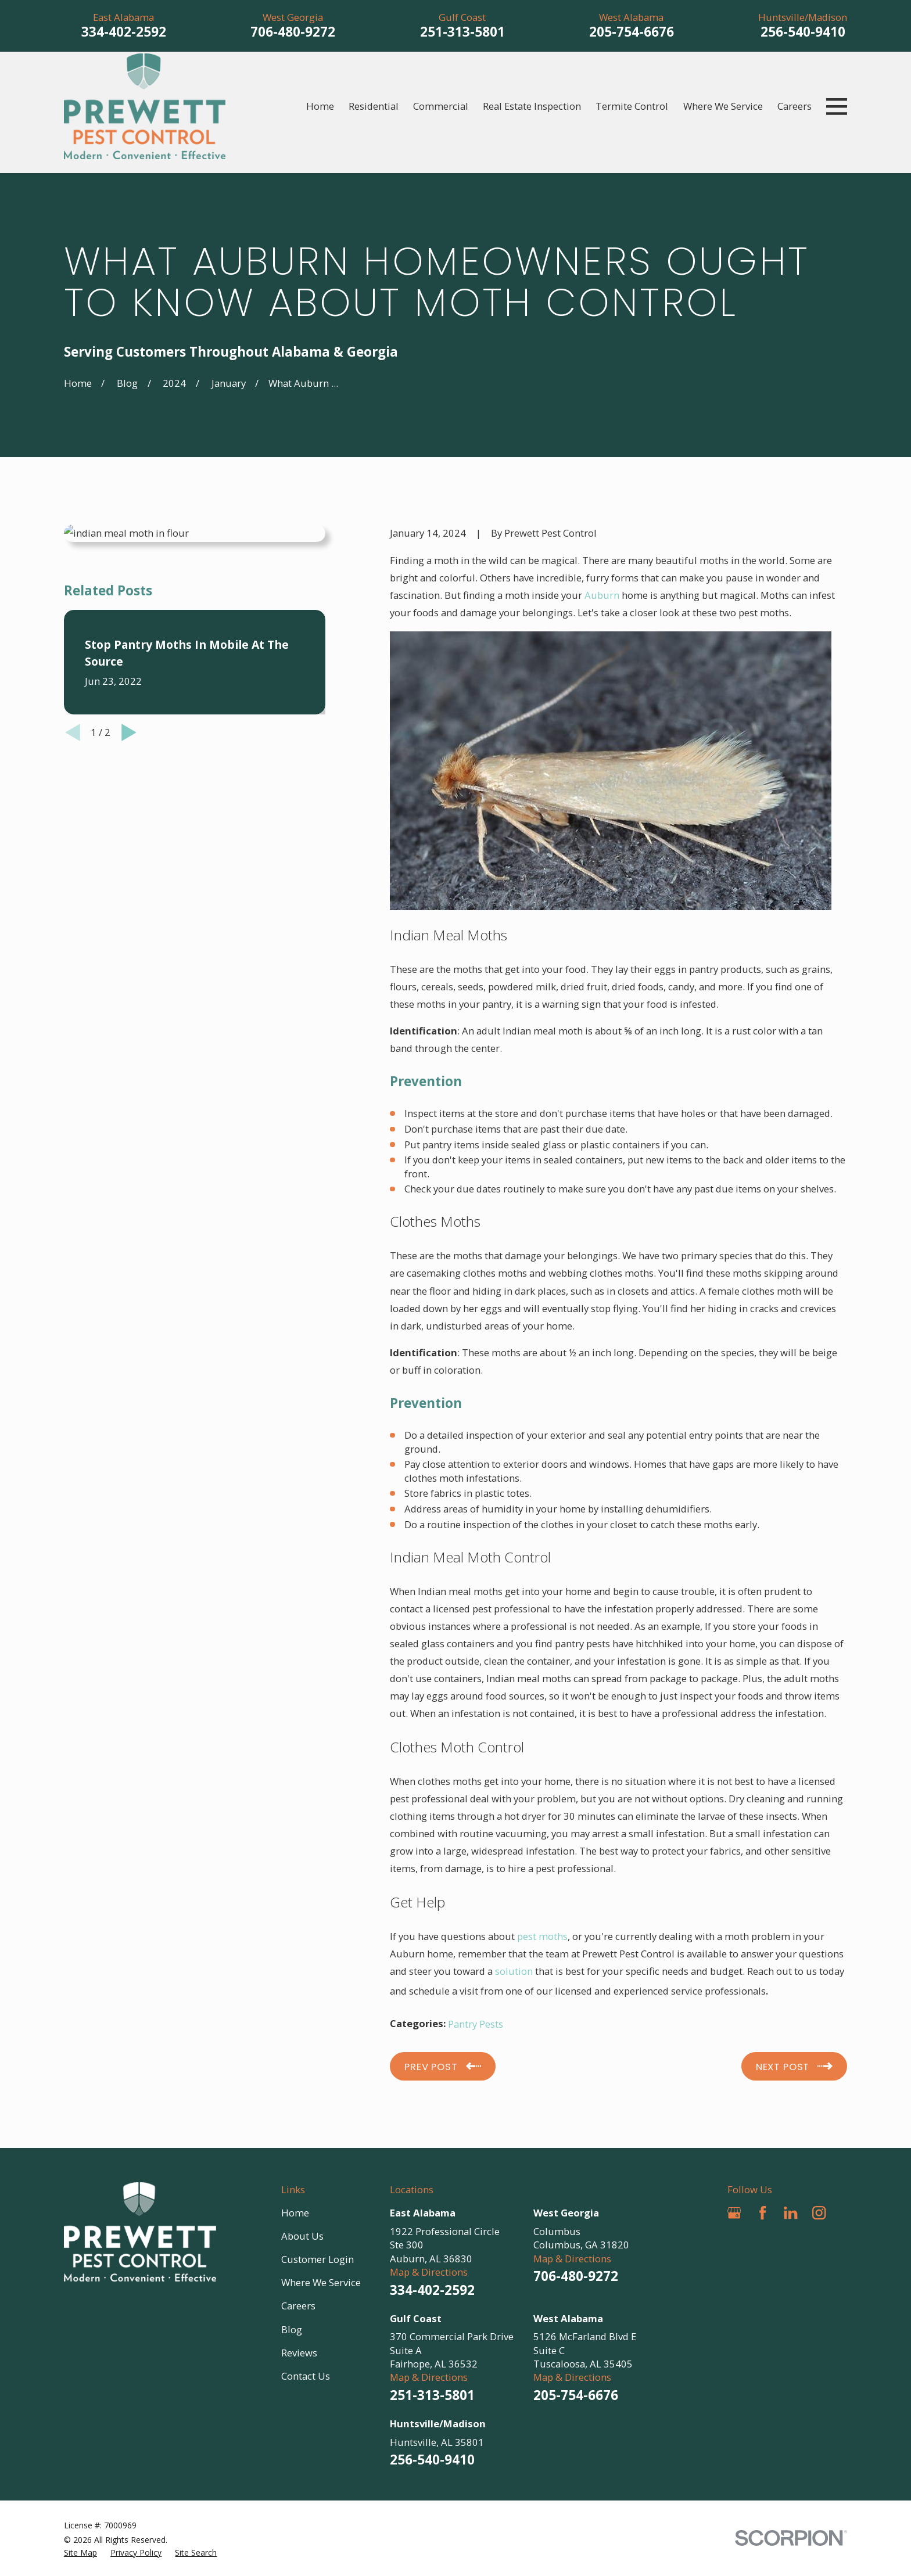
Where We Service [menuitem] (723, 106)
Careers (298, 2305)
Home (295, 2212)
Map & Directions (429, 2272)
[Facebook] (762, 2212)
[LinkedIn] (790, 2212)
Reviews (299, 2352)
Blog (291, 2329)
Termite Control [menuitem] (632, 106)
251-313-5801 (462, 32)
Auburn (601, 595)
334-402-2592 (123, 32)
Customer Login (317, 2259)
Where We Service (321, 2282)
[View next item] (129, 732)
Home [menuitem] (320, 106)
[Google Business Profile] (734, 2212)
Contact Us (305, 2376)
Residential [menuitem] (374, 106)
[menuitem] (80, 2552)
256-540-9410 (803, 32)
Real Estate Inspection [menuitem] (532, 106)
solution (514, 1971)
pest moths (542, 1936)
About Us (302, 2236)
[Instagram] (819, 2212)
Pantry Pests (475, 2024)
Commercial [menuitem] (440, 106)
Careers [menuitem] (794, 106)
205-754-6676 (631, 32)
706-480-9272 (292, 32)
